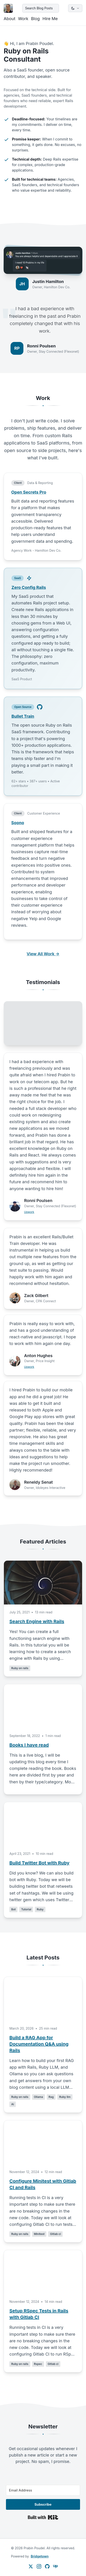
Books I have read (29, 1745)
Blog (35, 18)
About (9, 18)
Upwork (29, 1212)
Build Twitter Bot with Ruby (39, 1863)
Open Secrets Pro (28, 492)
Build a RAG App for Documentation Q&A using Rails (39, 2044)
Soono (17, 822)
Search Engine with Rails (36, 1621)
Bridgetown (40, 2556)
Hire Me (50, 18)
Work (23, 18)
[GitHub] (47, 2566)
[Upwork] (55, 2566)
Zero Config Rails (28, 587)
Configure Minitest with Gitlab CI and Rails (42, 2184)
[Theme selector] (75, 8)
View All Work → (43, 953)
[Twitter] (30, 2566)
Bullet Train (22, 716)
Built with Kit (43, 2517)
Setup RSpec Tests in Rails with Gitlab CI (38, 2314)
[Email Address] (43, 2490)
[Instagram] (39, 2566)
